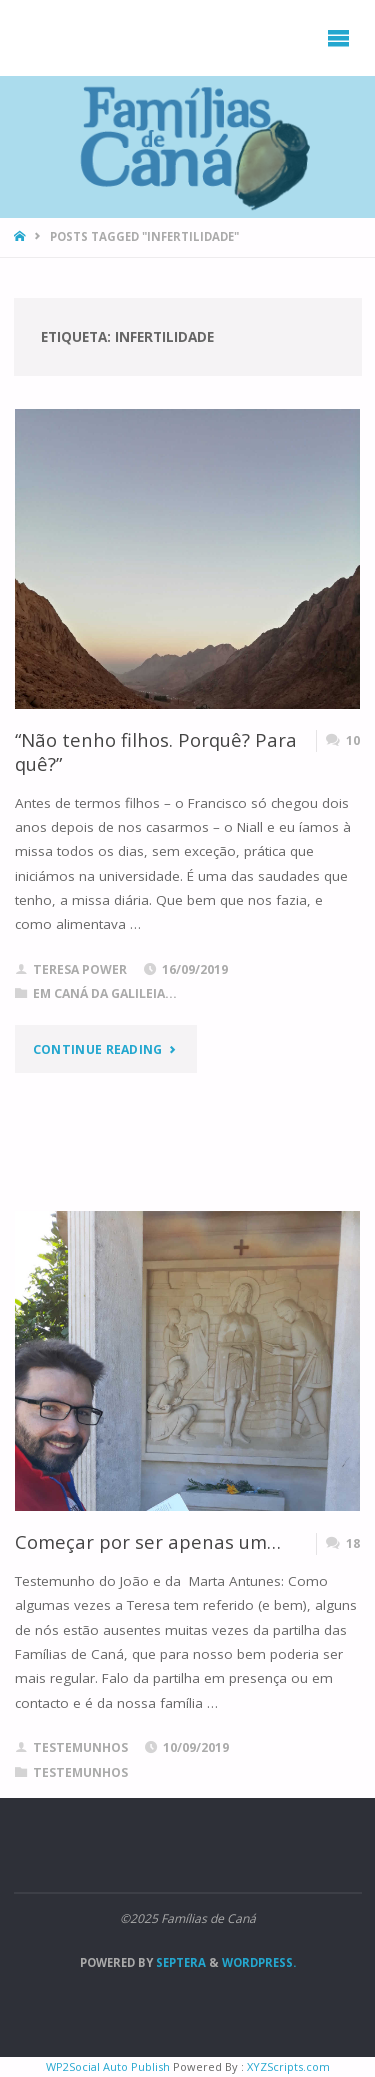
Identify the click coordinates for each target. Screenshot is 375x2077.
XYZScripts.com (288, 2066)
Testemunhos (80, 1772)
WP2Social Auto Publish (108, 2066)
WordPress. (259, 1962)
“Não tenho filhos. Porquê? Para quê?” (156, 751)
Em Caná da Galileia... (105, 993)
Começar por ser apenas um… (148, 1541)
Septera (179, 1962)
